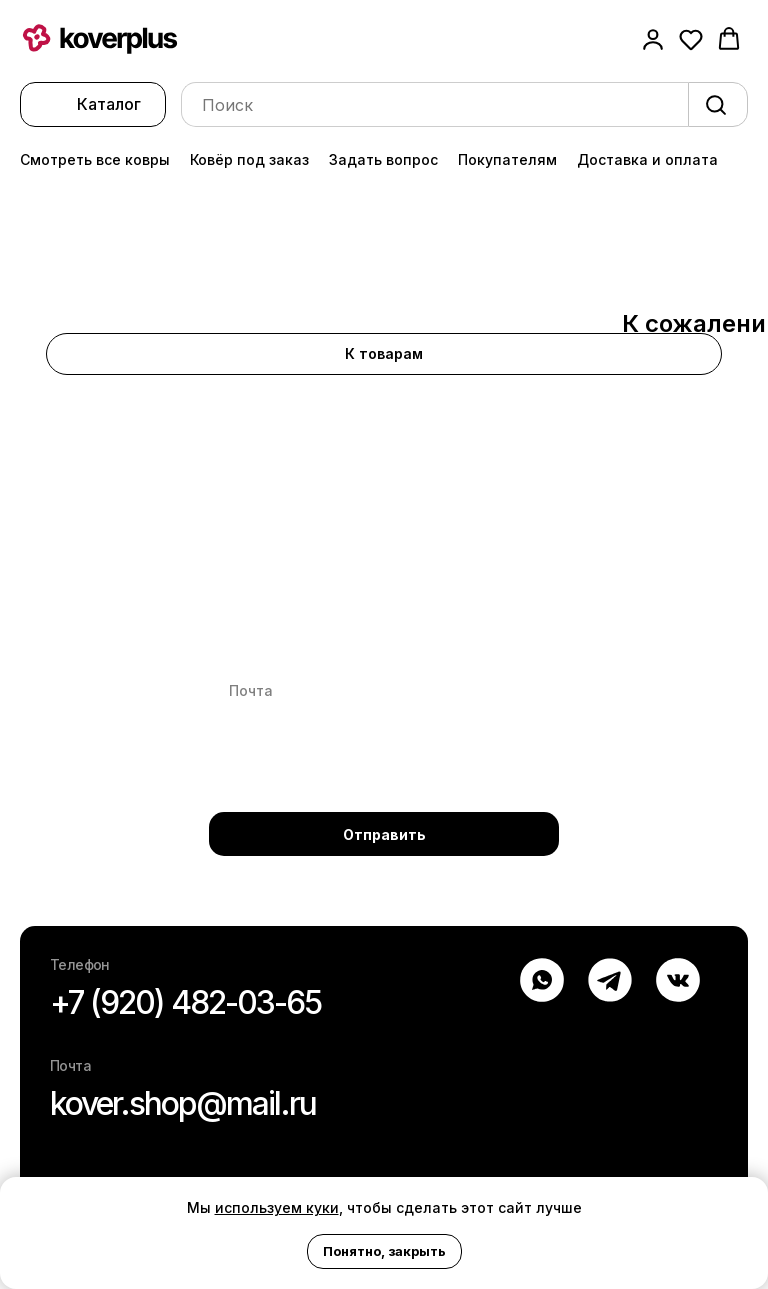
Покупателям (507, 159)
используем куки (277, 1207)
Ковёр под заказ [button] (249, 159)
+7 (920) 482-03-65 (185, 1002)
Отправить (384, 834)
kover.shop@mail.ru (183, 1103)
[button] (653, 39)
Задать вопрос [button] (383, 159)
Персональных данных (398, 766)
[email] (384, 690)
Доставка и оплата (647, 159)
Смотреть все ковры (95, 159)
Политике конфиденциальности (349, 783)
